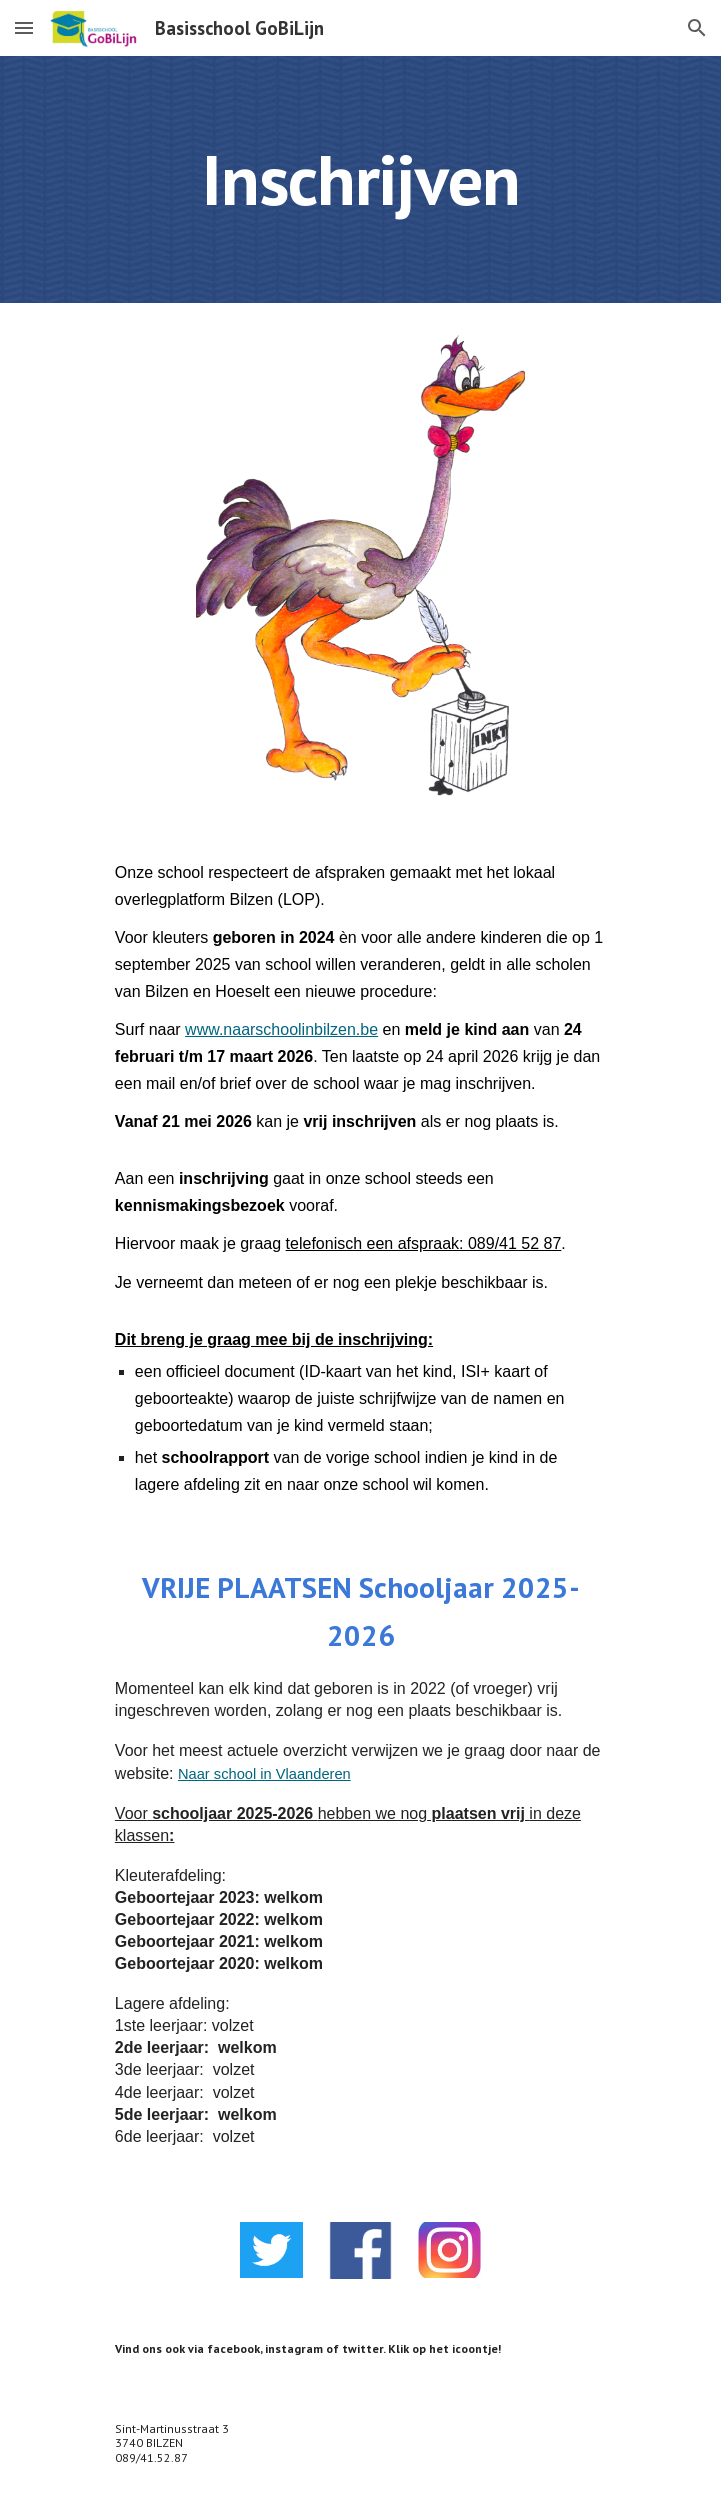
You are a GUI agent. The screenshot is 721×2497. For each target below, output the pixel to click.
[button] (24, 27)
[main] (360, 179)
